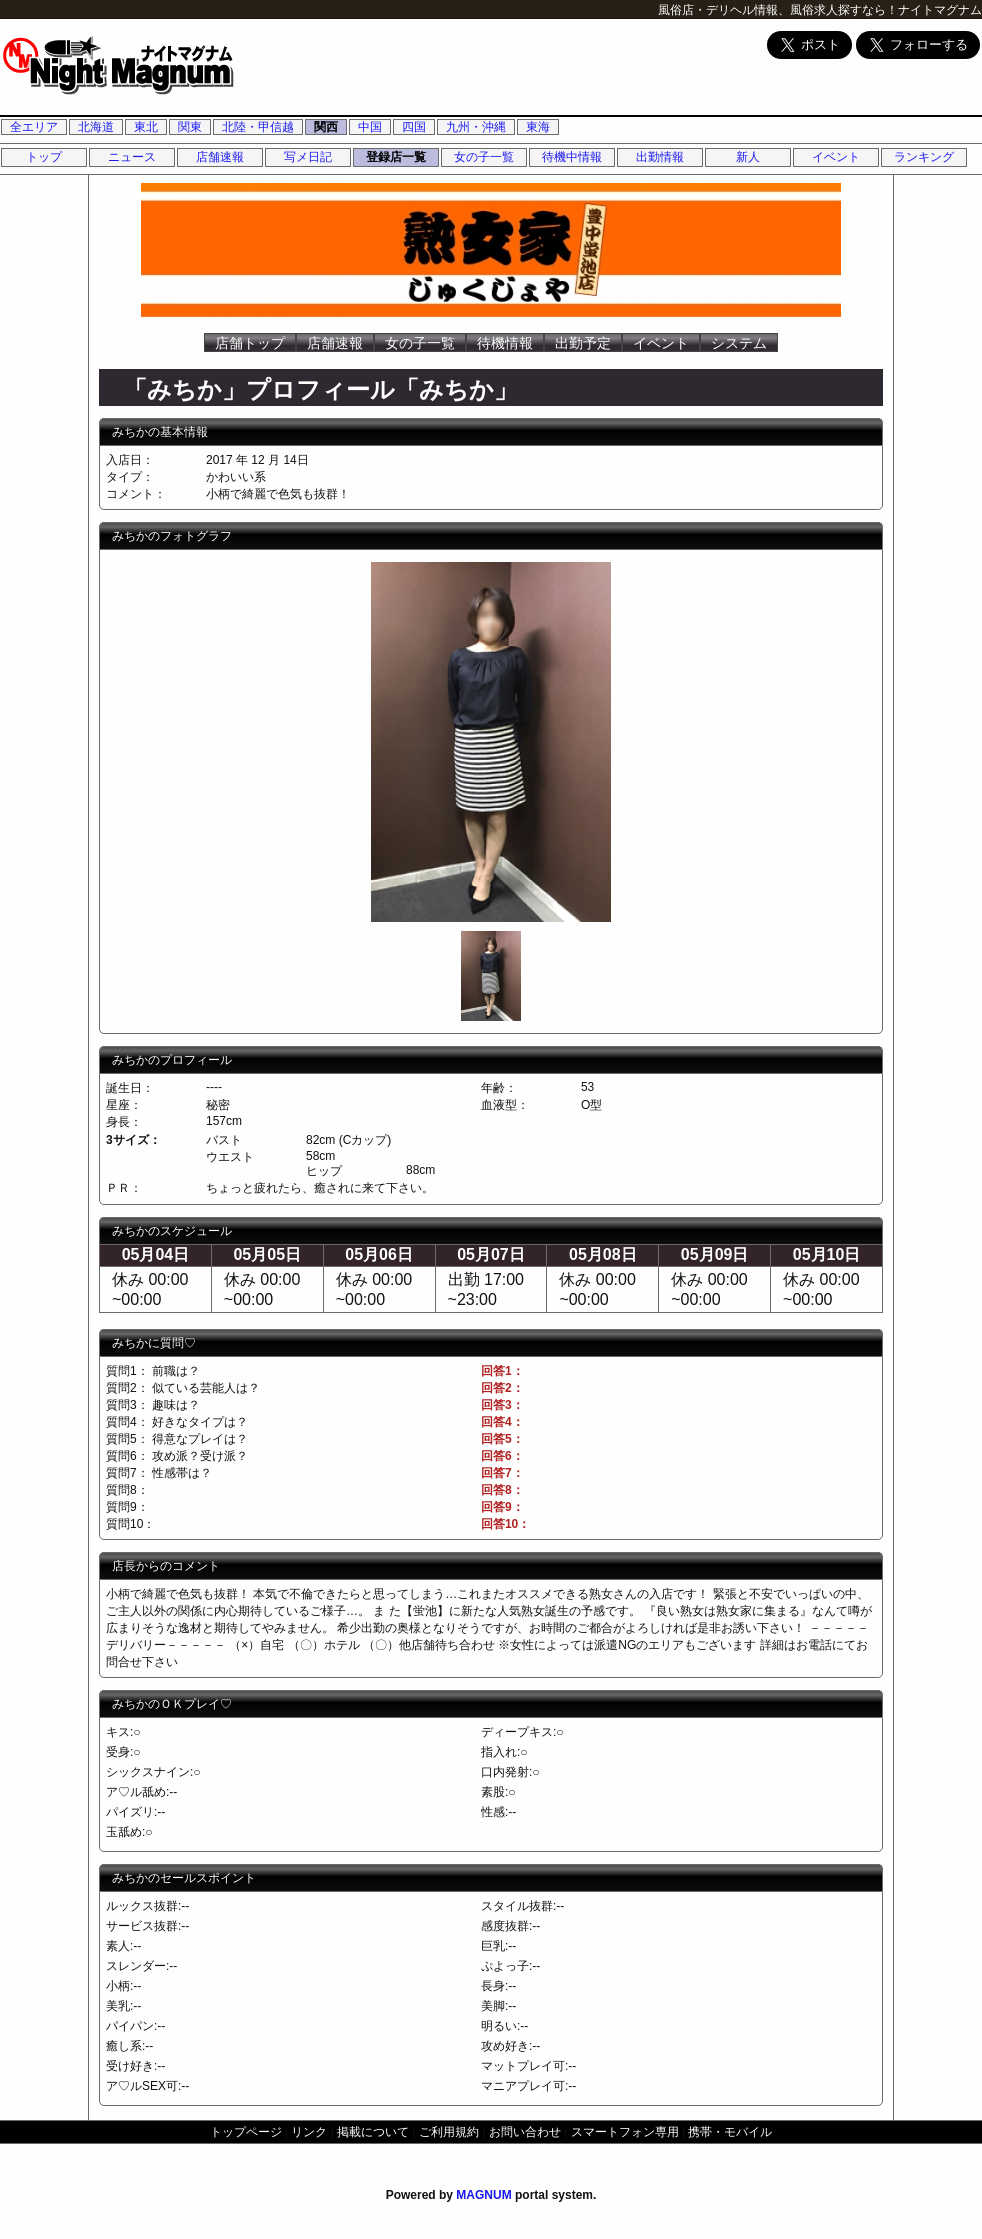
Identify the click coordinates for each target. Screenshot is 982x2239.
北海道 (96, 127)
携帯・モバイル (730, 2132)
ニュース (132, 157)
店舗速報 (220, 157)
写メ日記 (308, 157)
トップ (44, 157)
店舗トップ (250, 343)
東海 (538, 127)
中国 (370, 127)
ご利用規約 (449, 2132)
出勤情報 (660, 157)
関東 (190, 127)
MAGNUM (483, 2195)
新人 (748, 157)
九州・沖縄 (476, 127)
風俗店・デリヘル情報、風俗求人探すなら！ (778, 10)
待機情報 (505, 343)
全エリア (34, 127)
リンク (309, 2132)
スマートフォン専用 (625, 2132)
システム (739, 343)
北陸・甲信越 (258, 127)
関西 (326, 127)
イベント (836, 157)
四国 (414, 127)
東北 (146, 127)
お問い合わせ (525, 2132)
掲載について (373, 2132)
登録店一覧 (396, 157)
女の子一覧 (484, 157)
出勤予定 (583, 343)
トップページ (246, 2132)
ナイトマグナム (940, 10)
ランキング (924, 157)
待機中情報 (572, 157)
